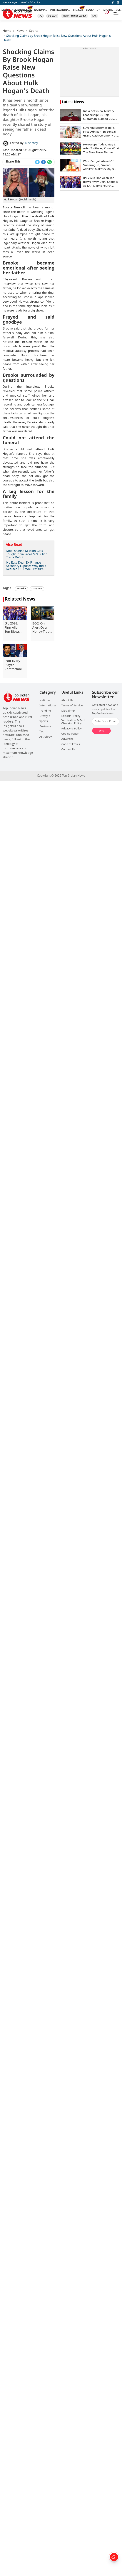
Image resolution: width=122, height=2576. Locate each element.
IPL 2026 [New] (78, 10)
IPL (40, 15)
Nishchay (31, 143)
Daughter (36, 588)
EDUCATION (93, 10)
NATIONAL (40, 10)
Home (7, 31)
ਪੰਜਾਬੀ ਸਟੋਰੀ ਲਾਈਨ (30, 2)
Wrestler (21, 588)
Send (101, 730)
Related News (20, 599)
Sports (33, 31)
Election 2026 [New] (23, 10)
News (20, 31)
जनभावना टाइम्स (10, 2)
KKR (94, 15)
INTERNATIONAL (60, 10)
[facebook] (113, 2)
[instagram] (118, 2)
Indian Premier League (74, 15)
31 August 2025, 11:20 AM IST (25, 152)
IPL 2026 (52, 15)
